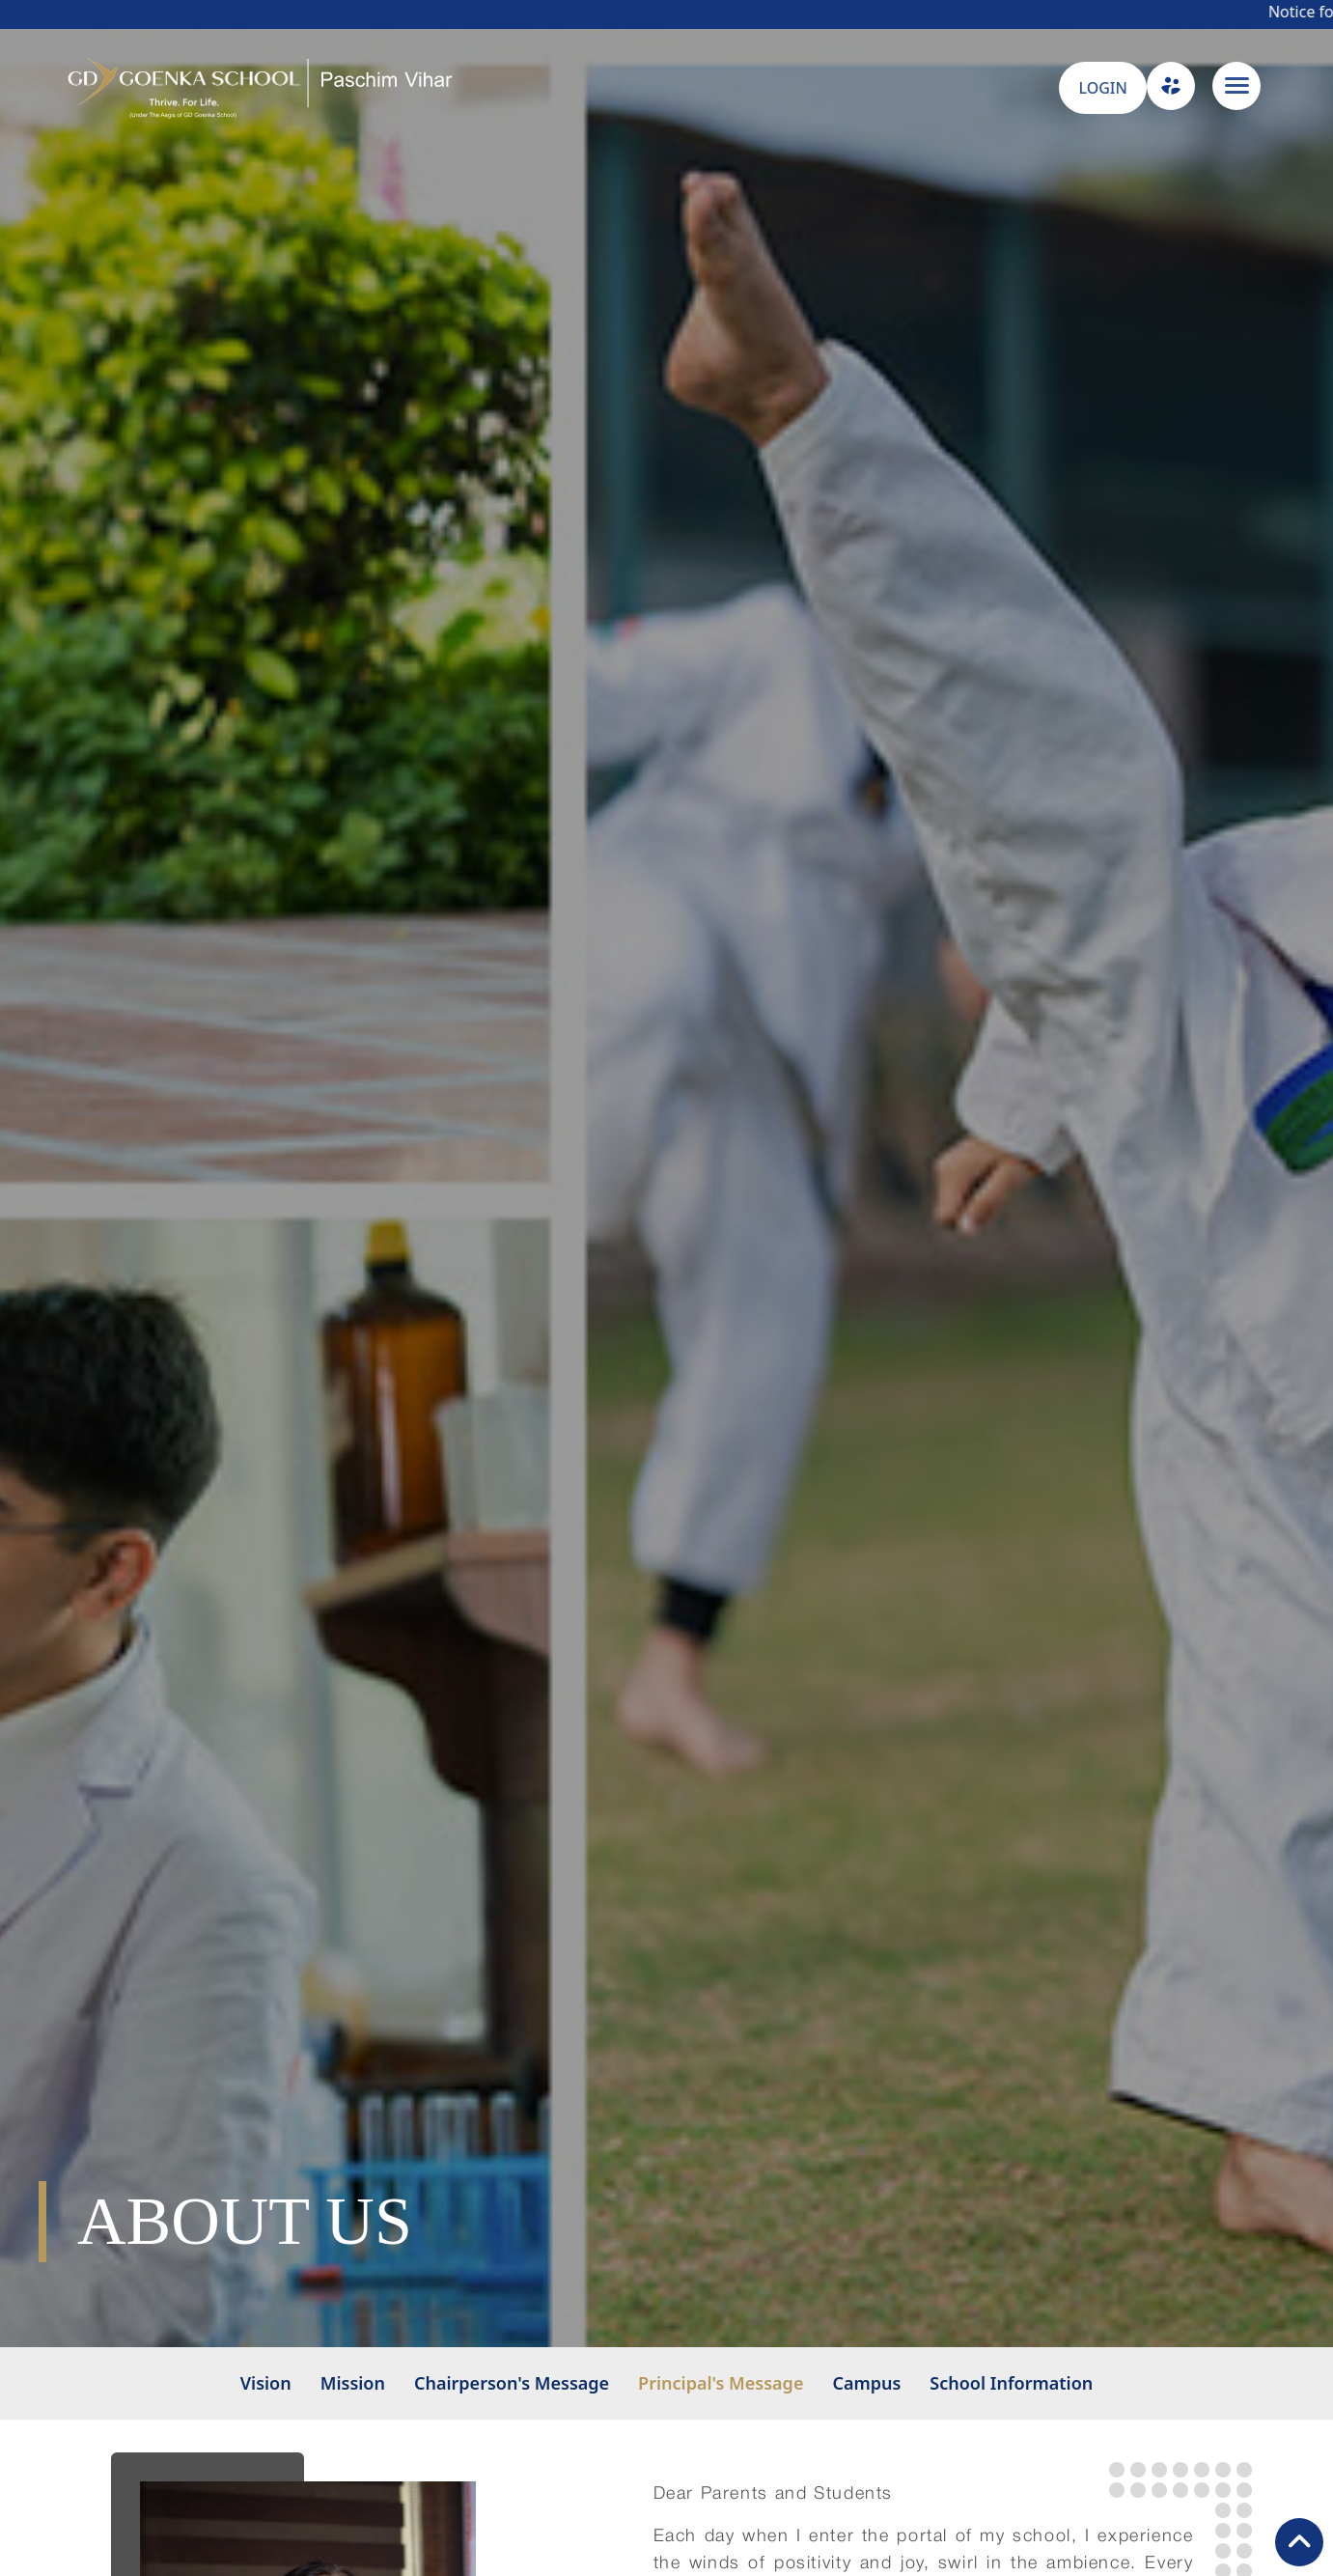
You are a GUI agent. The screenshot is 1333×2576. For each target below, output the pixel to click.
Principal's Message (720, 2382)
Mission (352, 2382)
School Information (1011, 2382)
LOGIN (1102, 87)
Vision (266, 2382)
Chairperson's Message (511, 2382)
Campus (866, 2382)
